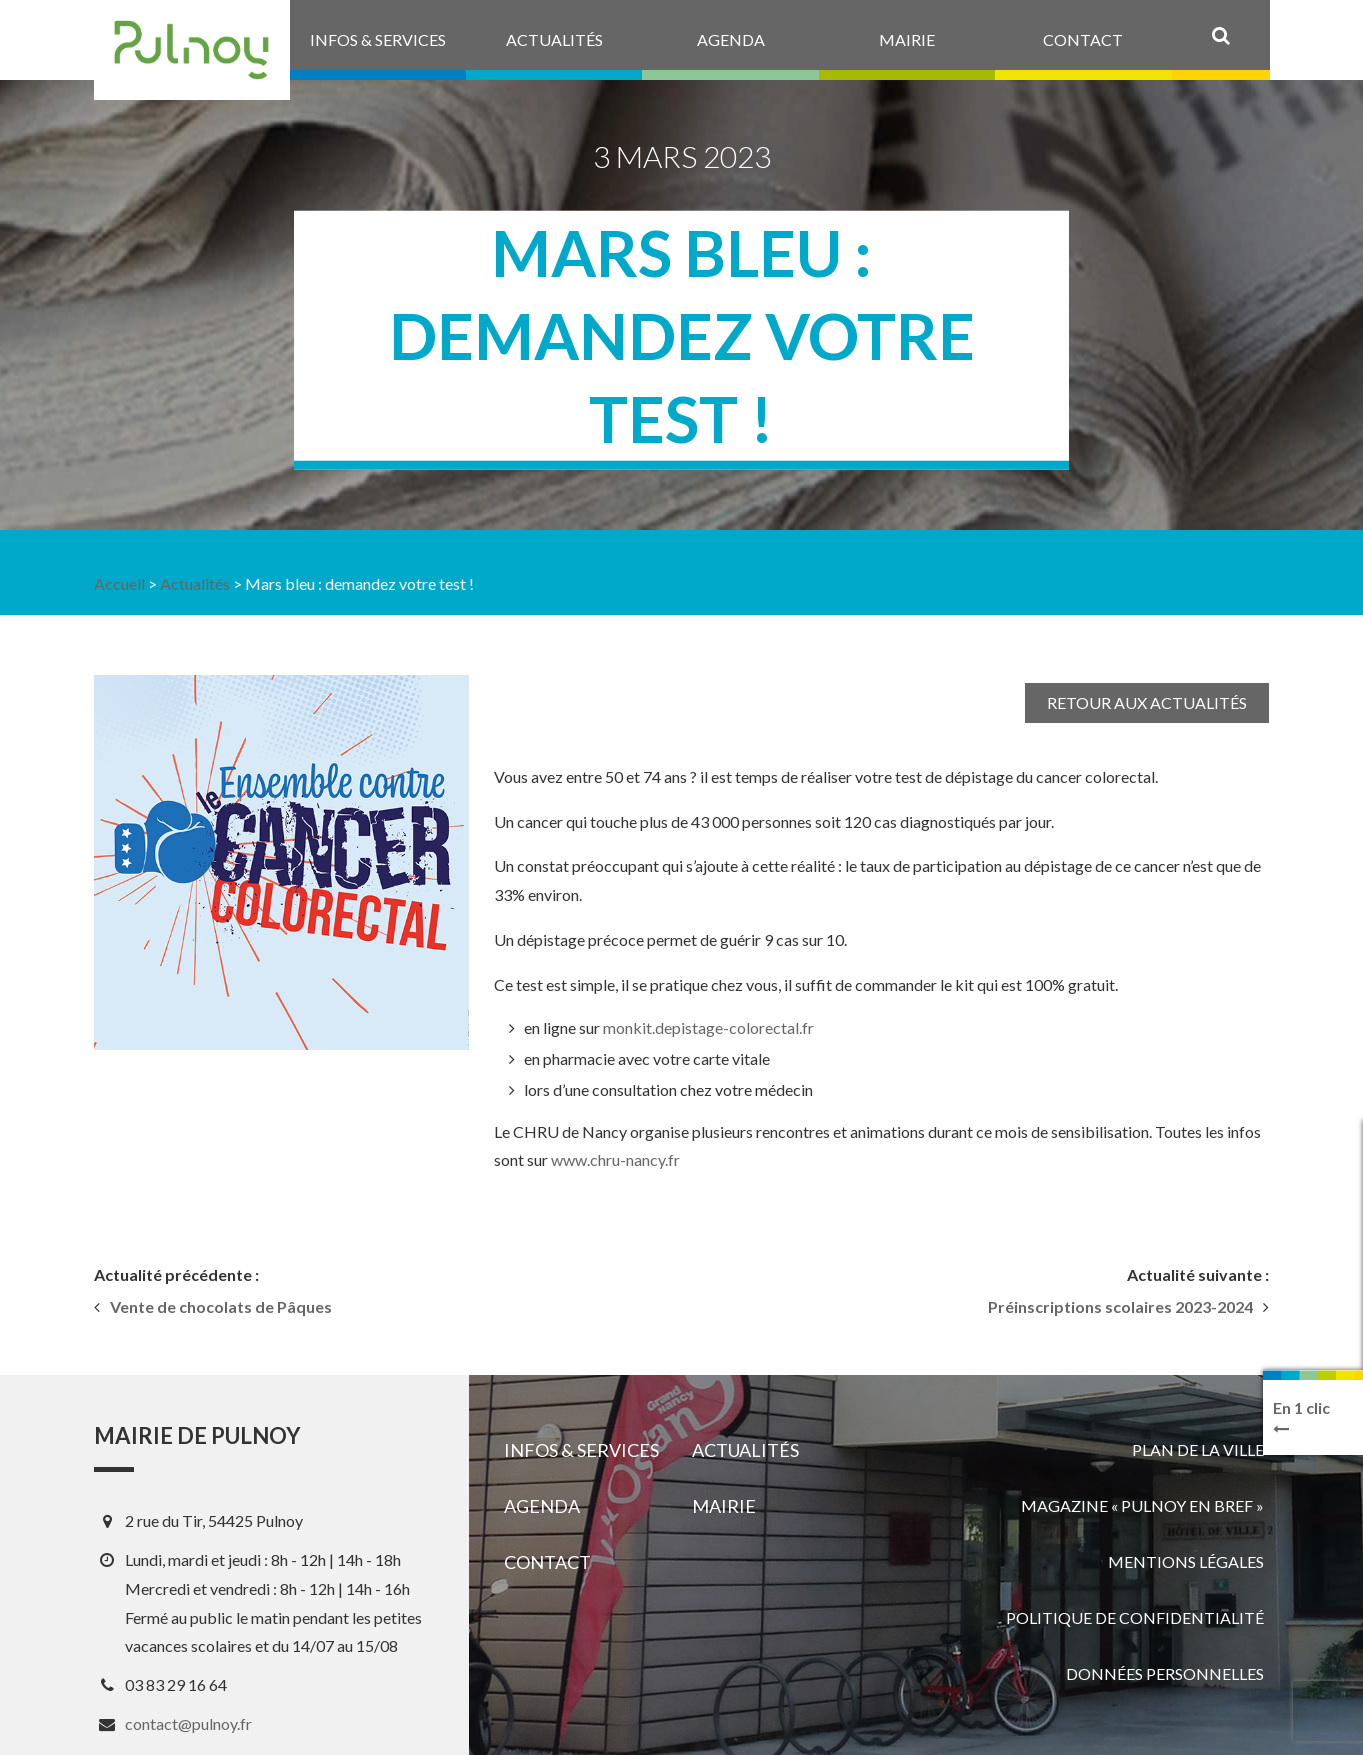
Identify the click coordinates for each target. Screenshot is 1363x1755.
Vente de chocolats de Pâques (221, 1307)
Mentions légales (1186, 1561)
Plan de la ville (1198, 1449)
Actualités (195, 583)
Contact (547, 1562)
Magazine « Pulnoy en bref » (1142, 1505)
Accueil (119, 583)
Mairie (724, 1506)
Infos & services (581, 1450)
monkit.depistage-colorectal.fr (708, 1027)
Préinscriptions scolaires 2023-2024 (1120, 1307)
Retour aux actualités (1147, 702)
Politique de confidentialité (1135, 1617)
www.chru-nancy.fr (615, 1159)
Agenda (542, 1506)
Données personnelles (1165, 1673)
